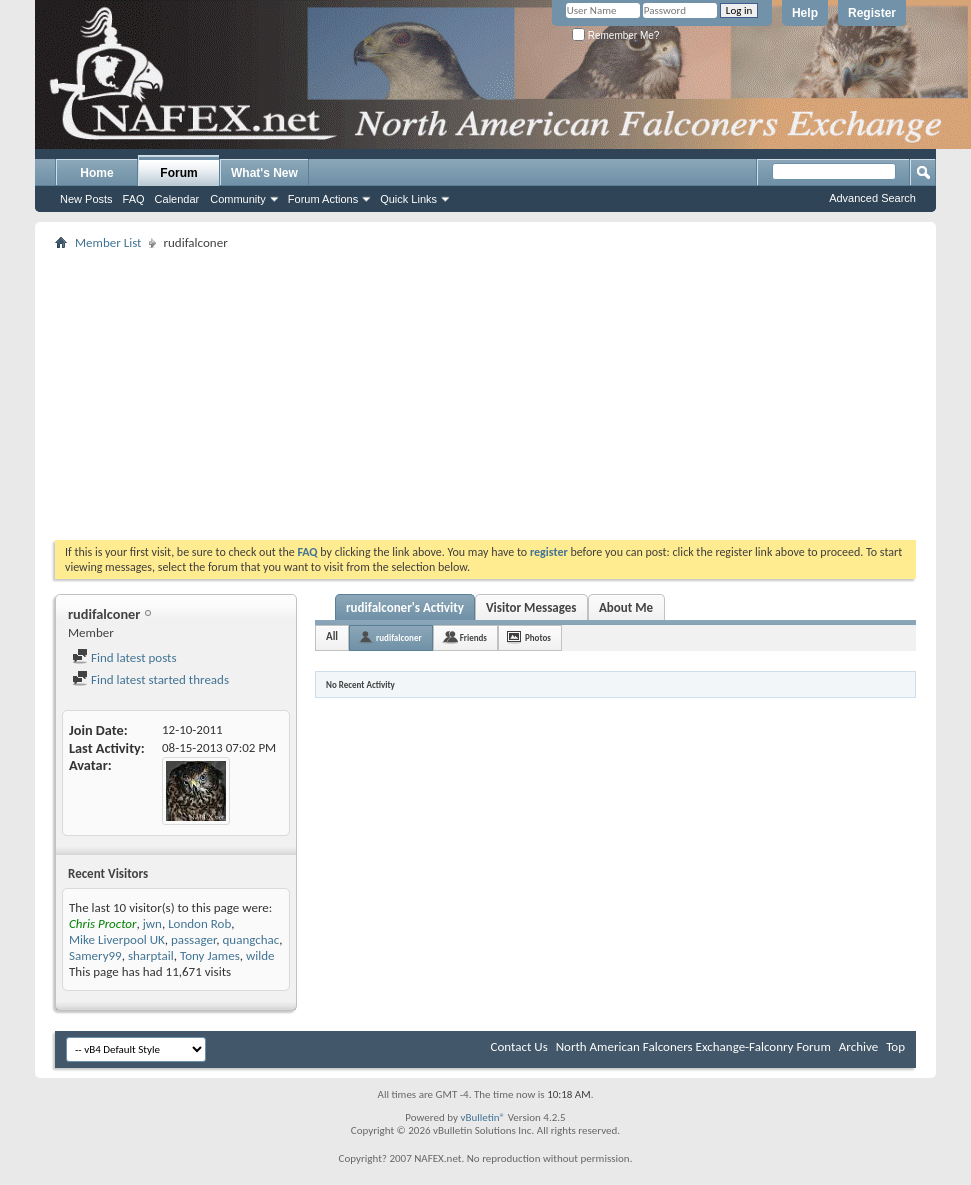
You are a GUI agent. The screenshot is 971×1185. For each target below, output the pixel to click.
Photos (538, 637)
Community (238, 199)
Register (872, 13)
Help (805, 13)
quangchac (251, 939)
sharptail (151, 955)
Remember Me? (615, 35)
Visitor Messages (531, 607)
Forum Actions (323, 199)
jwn (152, 923)
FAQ (134, 199)
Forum (178, 173)
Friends (473, 637)
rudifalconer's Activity (405, 607)
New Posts (86, 199)
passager (193, 939)
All (332, 636)
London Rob (199, 923)
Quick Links (408, 199)
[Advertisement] (486, 395)
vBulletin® (482, 1117)
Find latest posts (124, 657)
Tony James (210, 955)
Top (895, 1046)
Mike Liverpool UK (117, 939)
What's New (264, 173)
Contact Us (519, 1046)
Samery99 (95, 955)
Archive (858, 1046)
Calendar (177, 199)
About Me (626, 607)
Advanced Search (872, 198)
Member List (108, 242)
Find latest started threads (150, 679)
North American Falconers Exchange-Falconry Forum (693, 1046)
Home (96, 173)
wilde (260, 955)
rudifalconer (399, 637)
